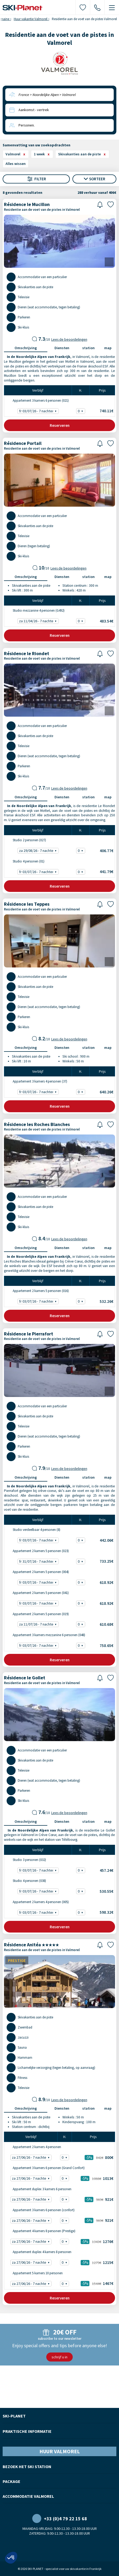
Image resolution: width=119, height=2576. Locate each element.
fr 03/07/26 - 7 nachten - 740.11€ (39, 411)
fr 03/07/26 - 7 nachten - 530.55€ (39, 1891)
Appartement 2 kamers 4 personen (33, 2147)
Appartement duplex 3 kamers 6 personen (38, 2189)
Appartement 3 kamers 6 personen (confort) (40, 2209)
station (88, 347)
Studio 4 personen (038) (26, 1880)
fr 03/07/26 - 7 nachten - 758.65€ (39, 1645)
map (108, 347)
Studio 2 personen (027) (26, 840)
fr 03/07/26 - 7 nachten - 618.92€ (39, 1582)
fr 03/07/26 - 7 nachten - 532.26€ (39, 1301)
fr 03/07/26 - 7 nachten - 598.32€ (39, 1912)
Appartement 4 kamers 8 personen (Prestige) (40, 2231)
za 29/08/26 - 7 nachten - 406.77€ (39, 850)
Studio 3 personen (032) (26, 1859)
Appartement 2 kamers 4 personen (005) (37, 1901)
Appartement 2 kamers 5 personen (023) (37, 1550)
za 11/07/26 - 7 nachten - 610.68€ (39, 1624)
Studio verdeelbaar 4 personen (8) (33, 1529)
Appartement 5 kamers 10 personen (34, 2273)
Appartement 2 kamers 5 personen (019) (37, 1613)
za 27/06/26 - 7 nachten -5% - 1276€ (32, 2241)
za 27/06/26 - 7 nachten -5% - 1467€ (32, 2283)
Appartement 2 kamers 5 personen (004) (37, 1572)
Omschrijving (26, 347)
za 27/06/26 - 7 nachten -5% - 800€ (32, 2157)
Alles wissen (16, 163)
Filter (36, 179)
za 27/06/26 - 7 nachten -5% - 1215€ (32, 2262)
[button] (11, 2557)
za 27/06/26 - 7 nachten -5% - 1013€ (32, 2178)
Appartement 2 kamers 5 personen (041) (37, 1593)
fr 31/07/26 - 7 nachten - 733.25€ (39, 1561)
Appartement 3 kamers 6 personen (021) (37, 400)
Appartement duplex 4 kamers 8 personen (38, 2252)
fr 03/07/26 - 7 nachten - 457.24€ (39, 1870)
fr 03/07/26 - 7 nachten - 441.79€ (39, 871)
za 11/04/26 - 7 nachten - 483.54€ (39, 621)
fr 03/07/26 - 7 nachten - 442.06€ (39, 1540)
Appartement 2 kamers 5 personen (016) (37, 1291)
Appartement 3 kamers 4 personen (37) (36, 1081)
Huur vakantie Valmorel (30, 19)
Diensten (61, 347)
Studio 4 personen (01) (25, 861)
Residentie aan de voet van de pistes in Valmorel (42, 209)
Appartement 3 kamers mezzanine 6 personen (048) (45, 1634)
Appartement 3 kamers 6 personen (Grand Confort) (45, 2168)
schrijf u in (59, 2357)
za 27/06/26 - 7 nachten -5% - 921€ (32, 2199)
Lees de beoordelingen (69, 339)
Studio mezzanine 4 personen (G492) (35, 610)
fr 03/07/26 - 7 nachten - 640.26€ (39, 1091)
